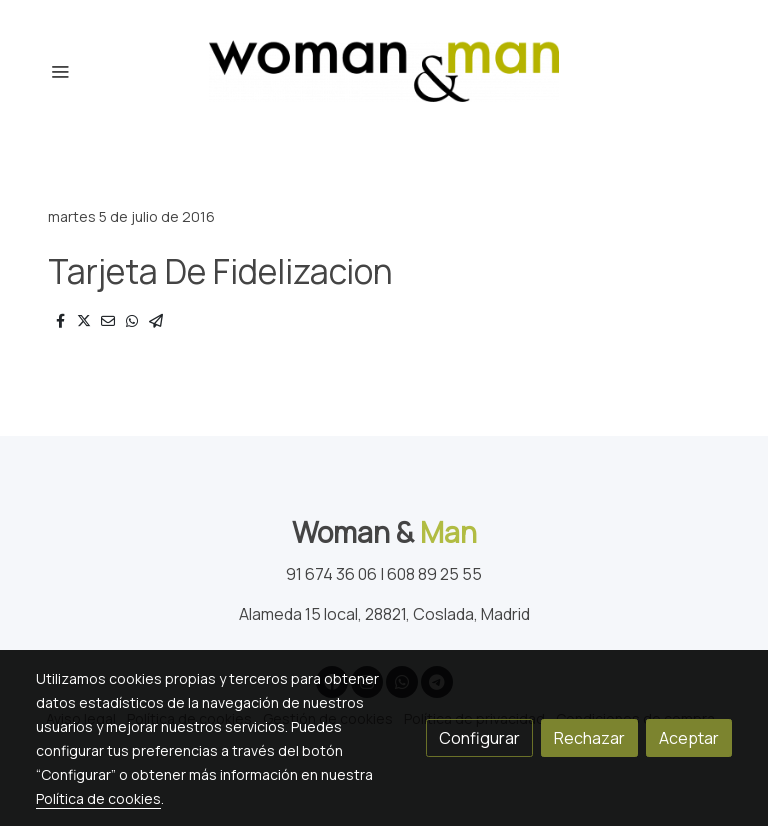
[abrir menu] (60, 71)
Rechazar (589, 738)
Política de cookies (98, 798)
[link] (384, 71)
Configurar (479, 738)
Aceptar (689, 738)
